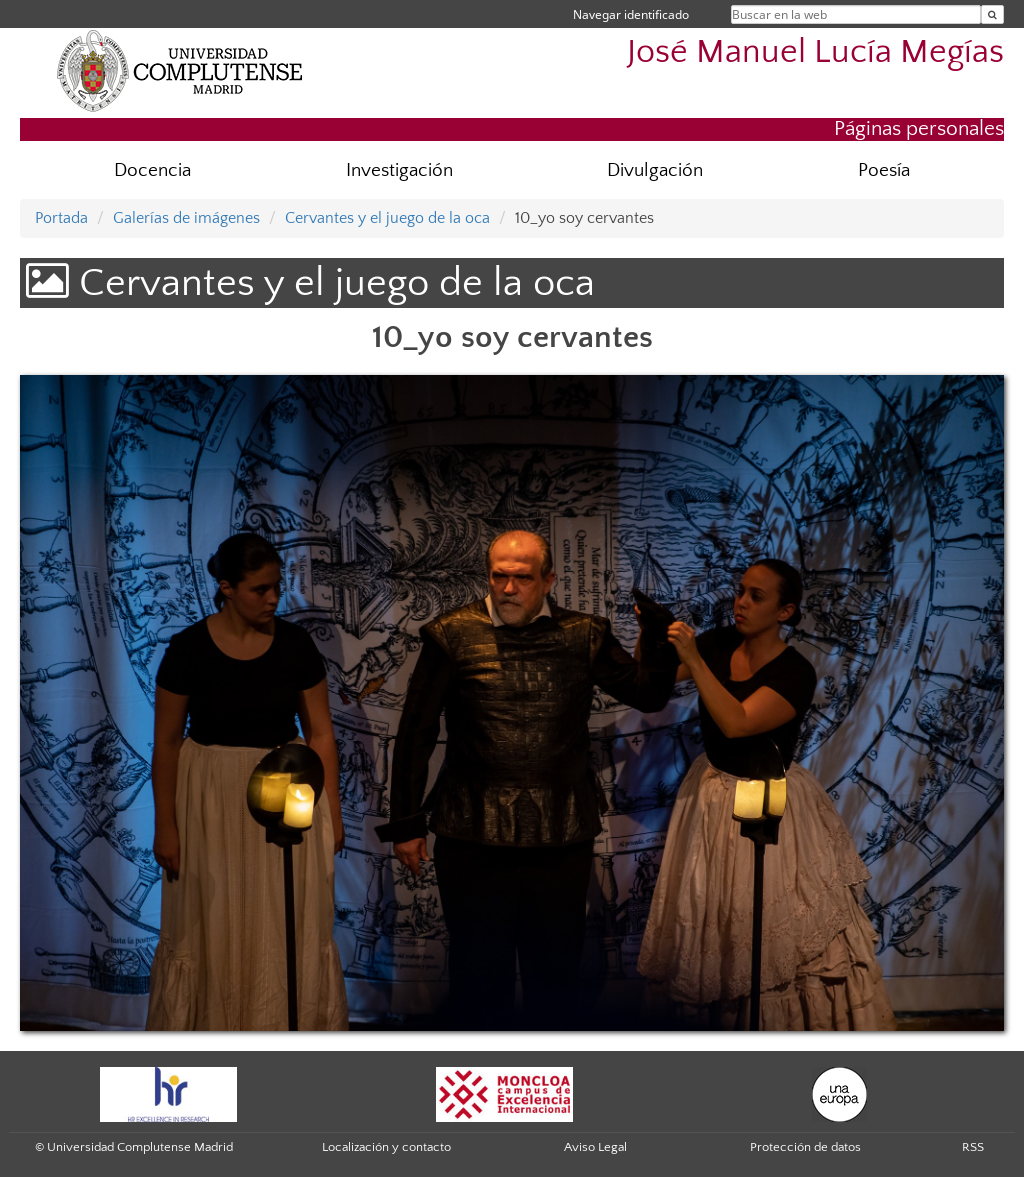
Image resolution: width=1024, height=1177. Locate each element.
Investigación (399, 170)
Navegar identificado (631, 14)
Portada (61, 218)
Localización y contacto (386, 1147)
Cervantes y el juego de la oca (387, 218)
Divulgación (655, 170)
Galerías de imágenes (186, 218)
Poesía (884, 170)
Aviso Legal (595, 1147)
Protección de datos (805, 1147)
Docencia (152, 170)
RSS (973, 1147)
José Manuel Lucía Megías (815, 52)
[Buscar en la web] (992, 14)
